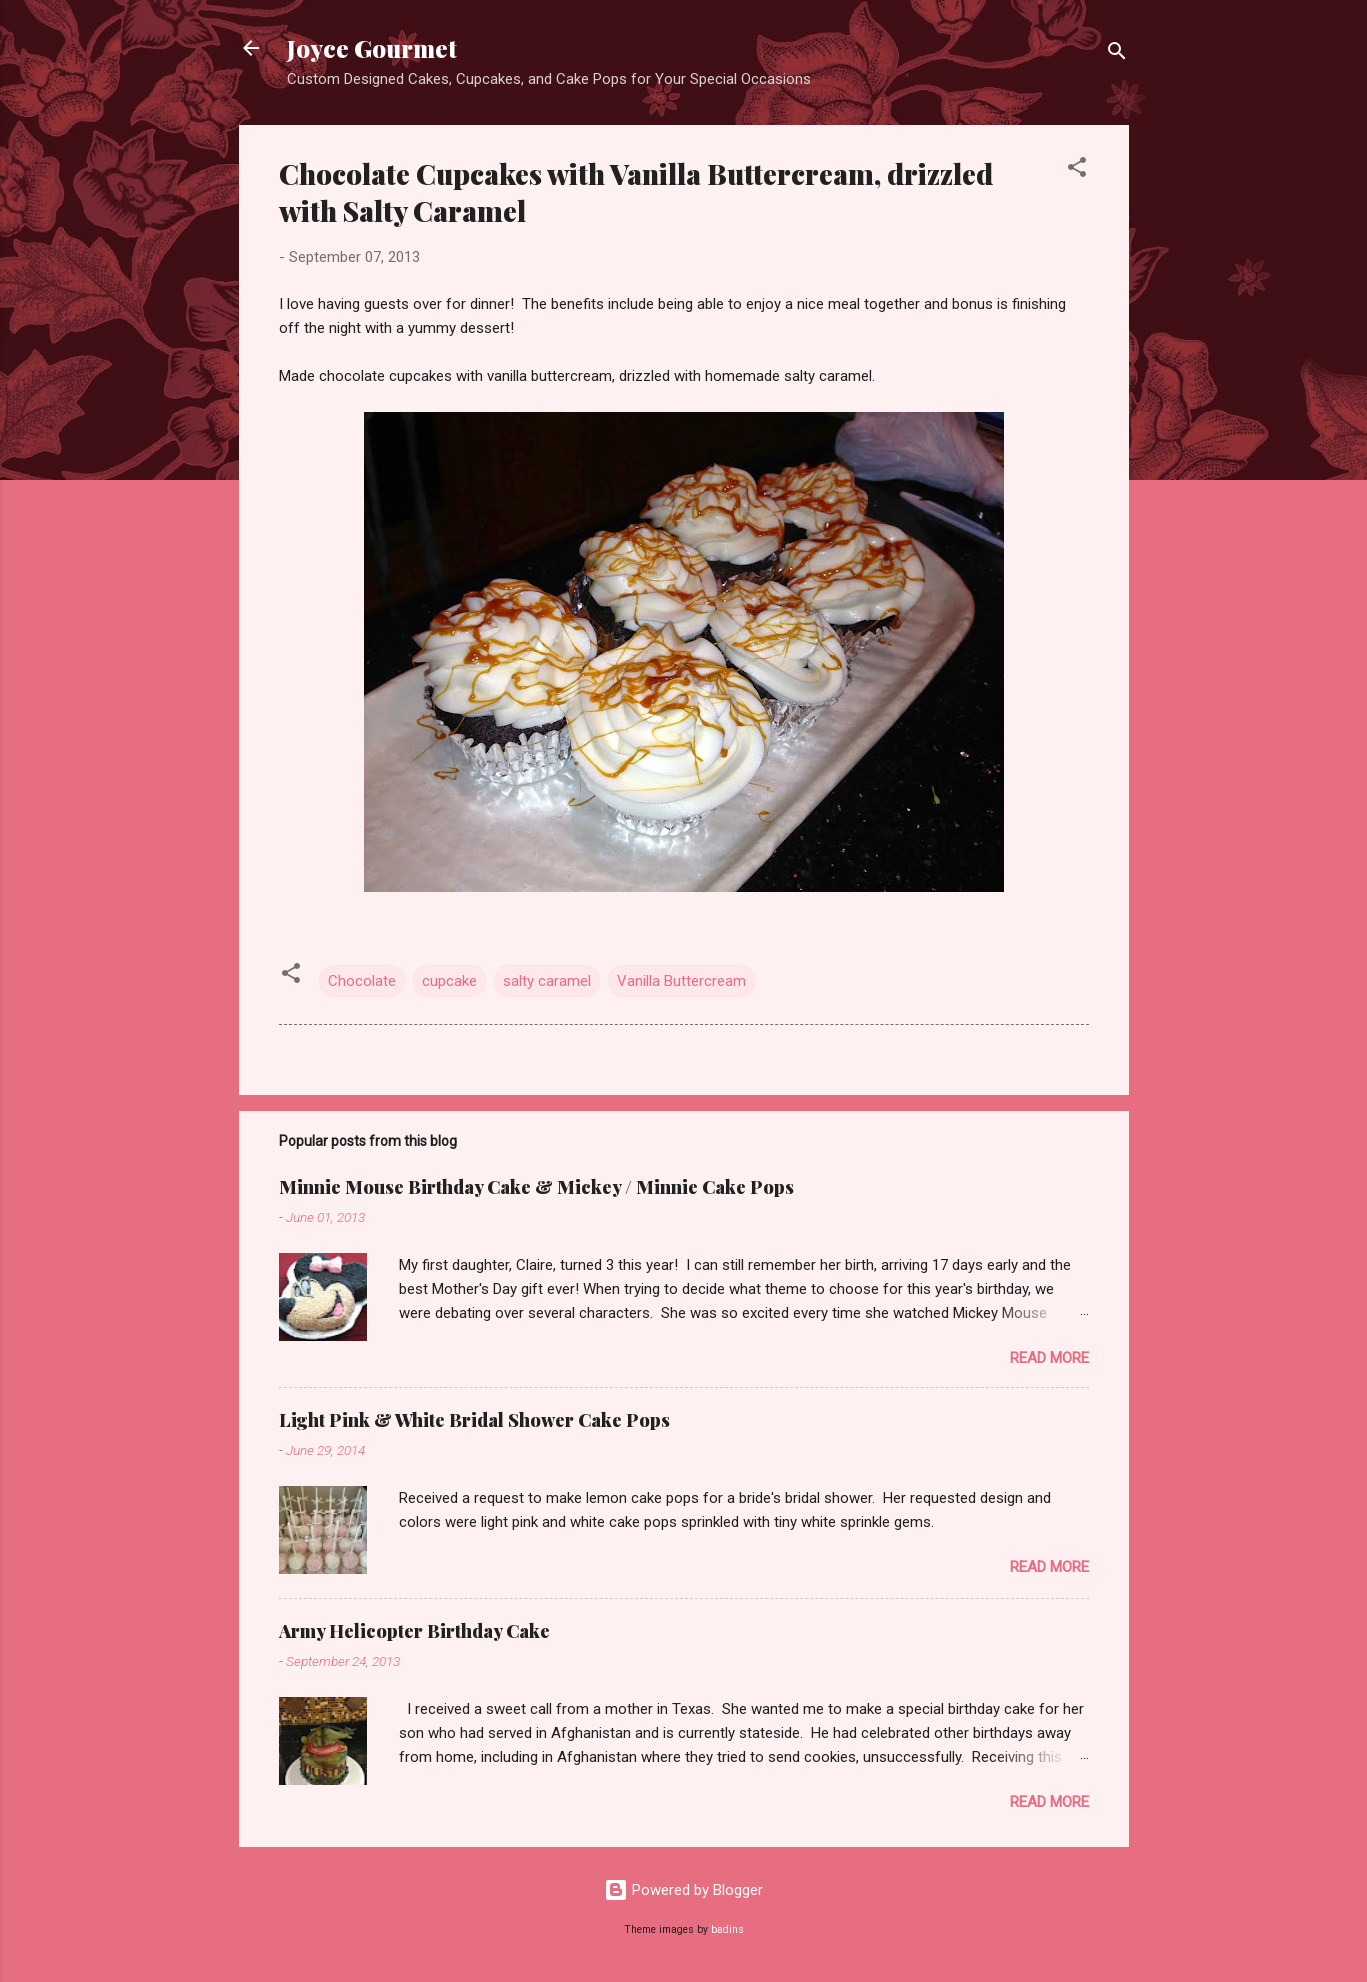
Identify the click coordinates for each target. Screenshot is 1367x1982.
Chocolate (362, 981)
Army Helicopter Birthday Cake (414, 1631)
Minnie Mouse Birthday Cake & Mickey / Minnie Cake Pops (536, 1187)
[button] (1077, 170)
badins (727, 1929)
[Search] (1117, 54)
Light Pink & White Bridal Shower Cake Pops (474, 1420)
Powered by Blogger (683, 1890)
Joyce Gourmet (372, 48)
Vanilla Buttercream (681, 981)
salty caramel (547, 981)
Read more (1049, 1358)
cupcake (449, 981)
